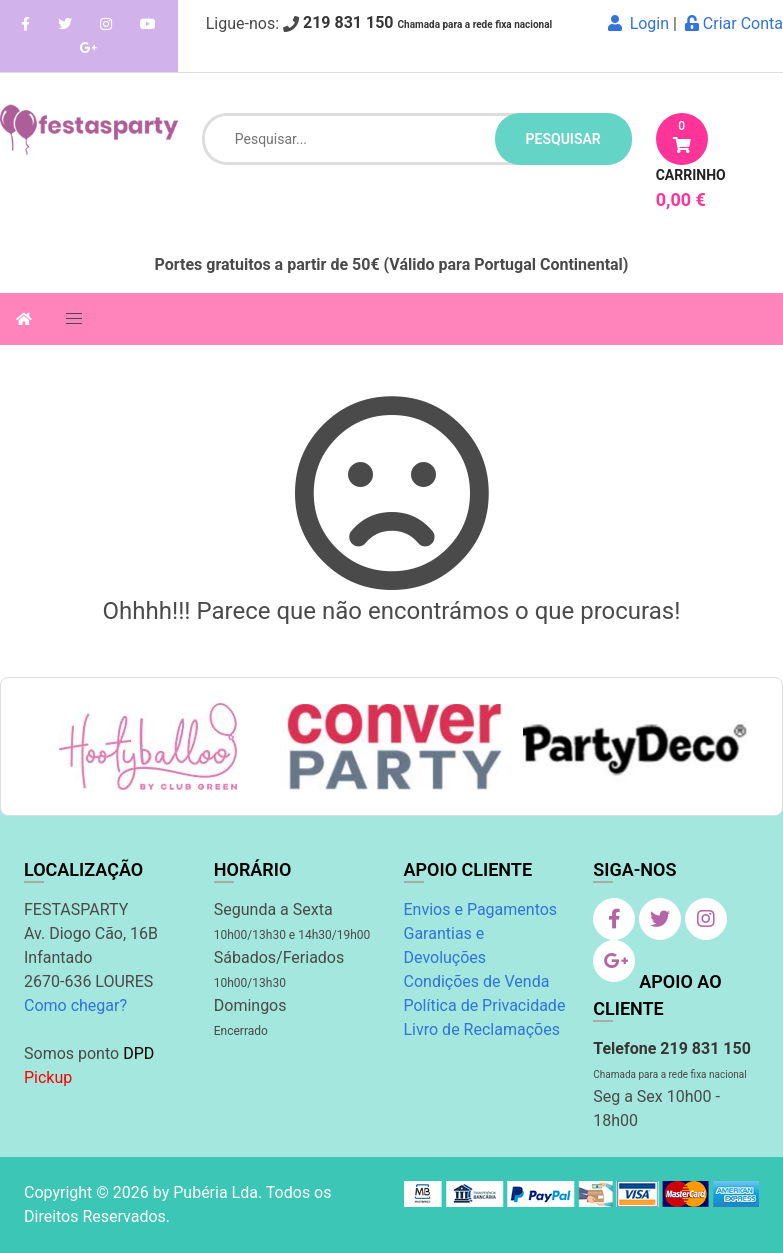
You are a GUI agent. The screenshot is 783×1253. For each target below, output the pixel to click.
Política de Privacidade (485, 1005)
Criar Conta (734, 23)
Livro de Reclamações (482, 1029)
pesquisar (563, 139)
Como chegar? (75, 1005)
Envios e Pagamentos (481, 909)
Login (638, 23)
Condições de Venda (477, 981)
